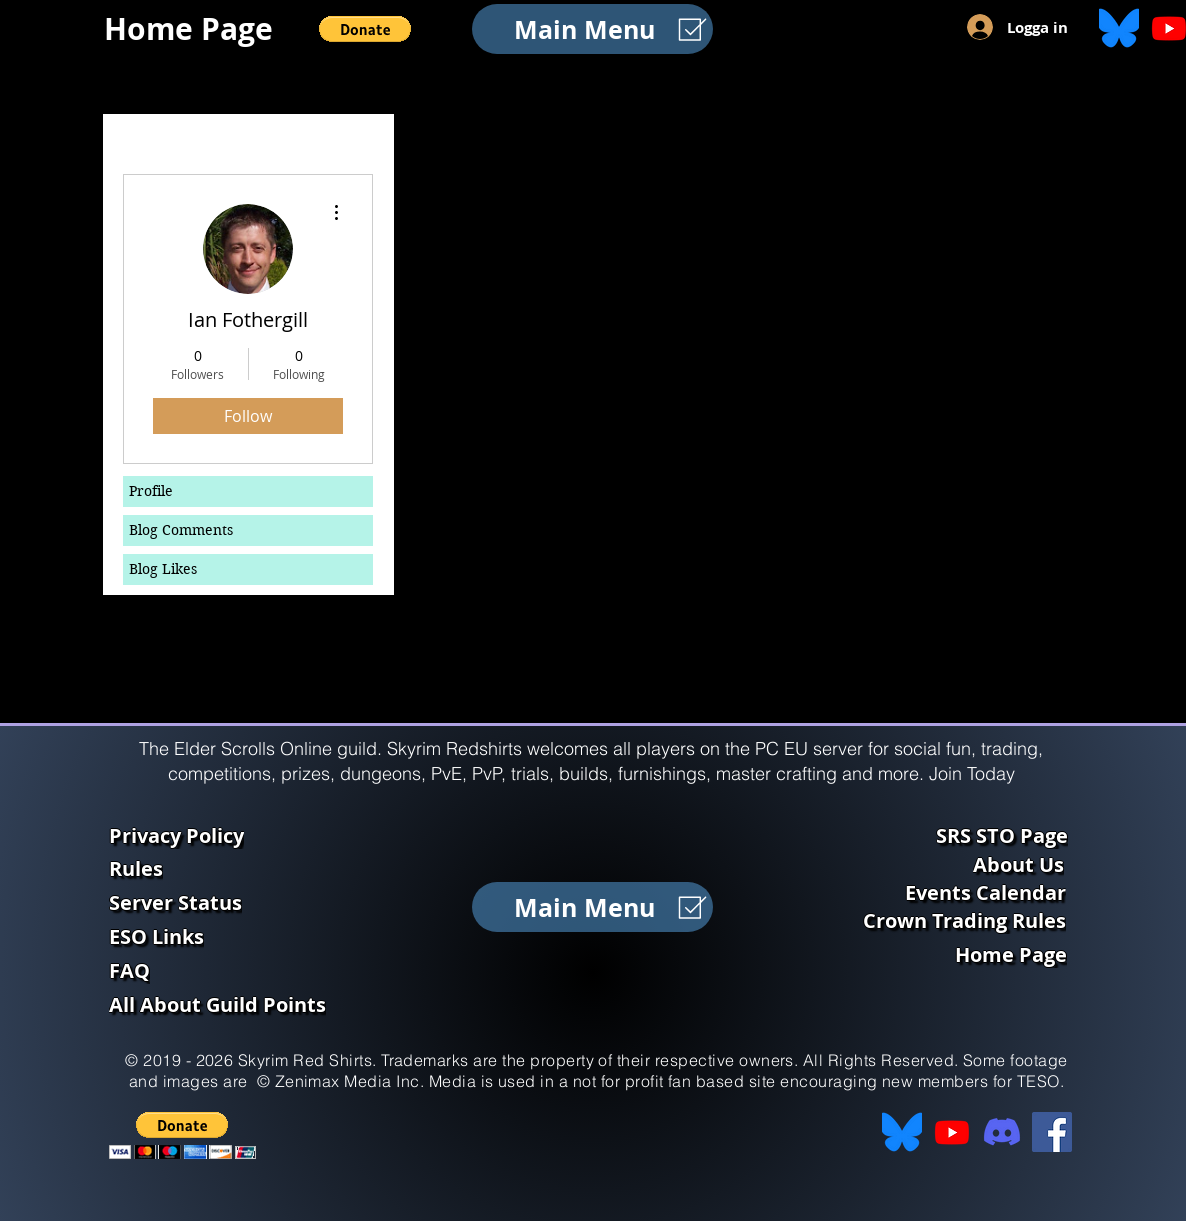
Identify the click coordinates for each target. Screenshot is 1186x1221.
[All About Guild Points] (247, 1004)
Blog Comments (181, 530)
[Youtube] (952, 1132)
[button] (365, 29)
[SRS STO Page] (1009, 835)
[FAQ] (247, 970)
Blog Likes (163, 569)
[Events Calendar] (988, 892)
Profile (151, 491)
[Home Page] (194, 28)
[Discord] (1002, 1132)
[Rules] (247, 868)
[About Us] (1023, 864)
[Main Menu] (592, 29)
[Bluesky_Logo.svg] (1119, 28)
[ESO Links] (247, 936)
